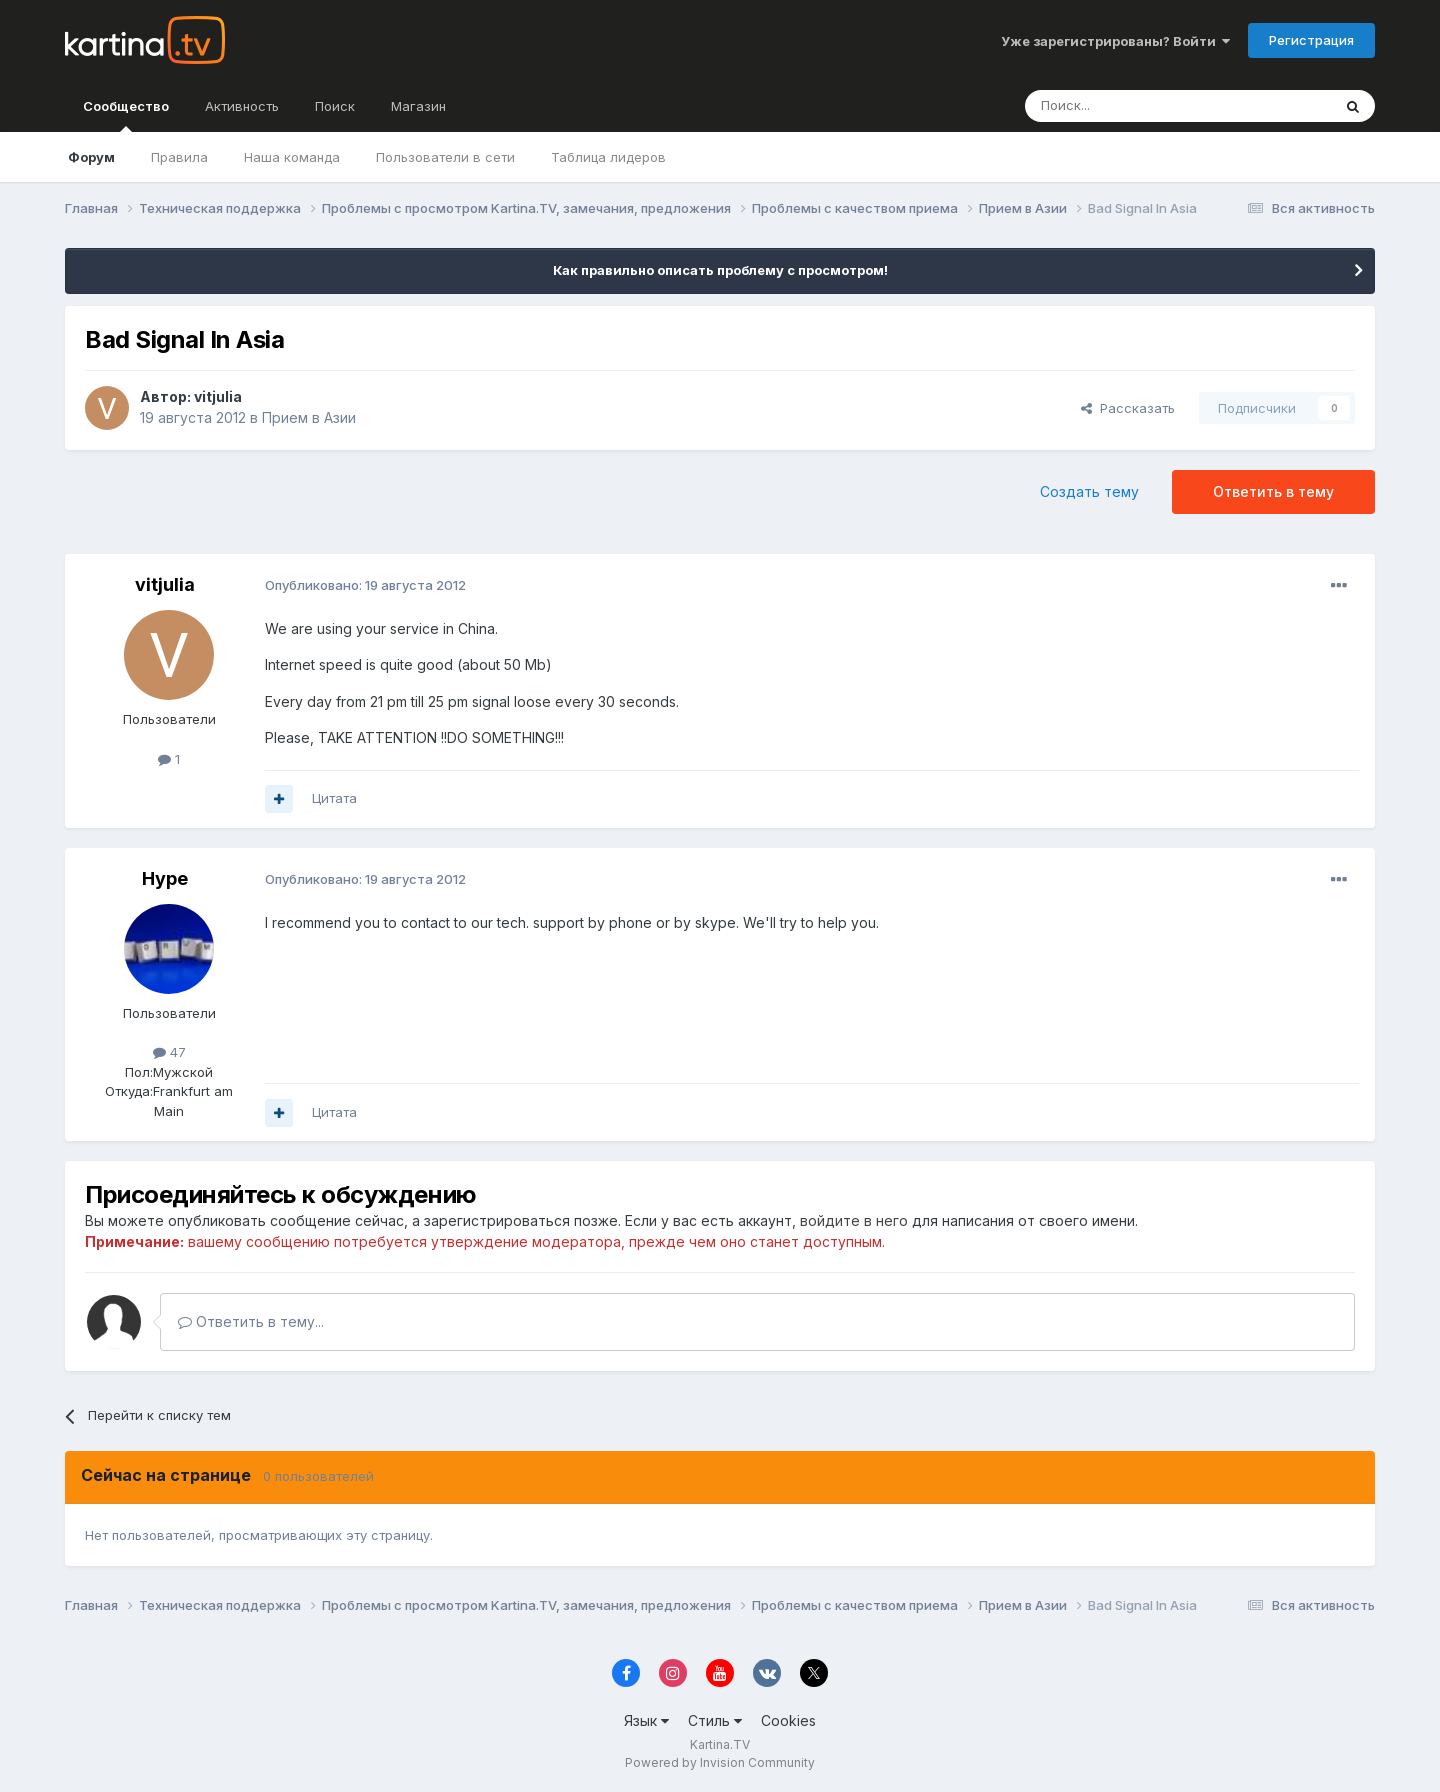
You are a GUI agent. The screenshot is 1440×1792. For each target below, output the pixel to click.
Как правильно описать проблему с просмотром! (720, 270)
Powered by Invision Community (720, 1762)
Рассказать (1128, 408)
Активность (242, 106)
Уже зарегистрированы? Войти (1115, 41)
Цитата (334, 798)
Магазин (418, 106)
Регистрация (1311, 40)
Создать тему (1089, 491)
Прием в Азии (309, 417)
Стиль (715, 1720)
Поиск (335, 106)
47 (169, 1052)
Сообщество (126, 115)
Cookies (788, 1720)
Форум (91, 157)
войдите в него (854, 1220)
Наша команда (292, 157)
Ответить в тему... (251, 1321)
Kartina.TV (720, 1744)
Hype (165, 878)
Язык (646, 1720)
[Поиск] (1123, 106)
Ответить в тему (1273, 491)
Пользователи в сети (445, 157)
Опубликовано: (365, 585)
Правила (179, 157)
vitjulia (218, 396)
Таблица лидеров (608, 157)
